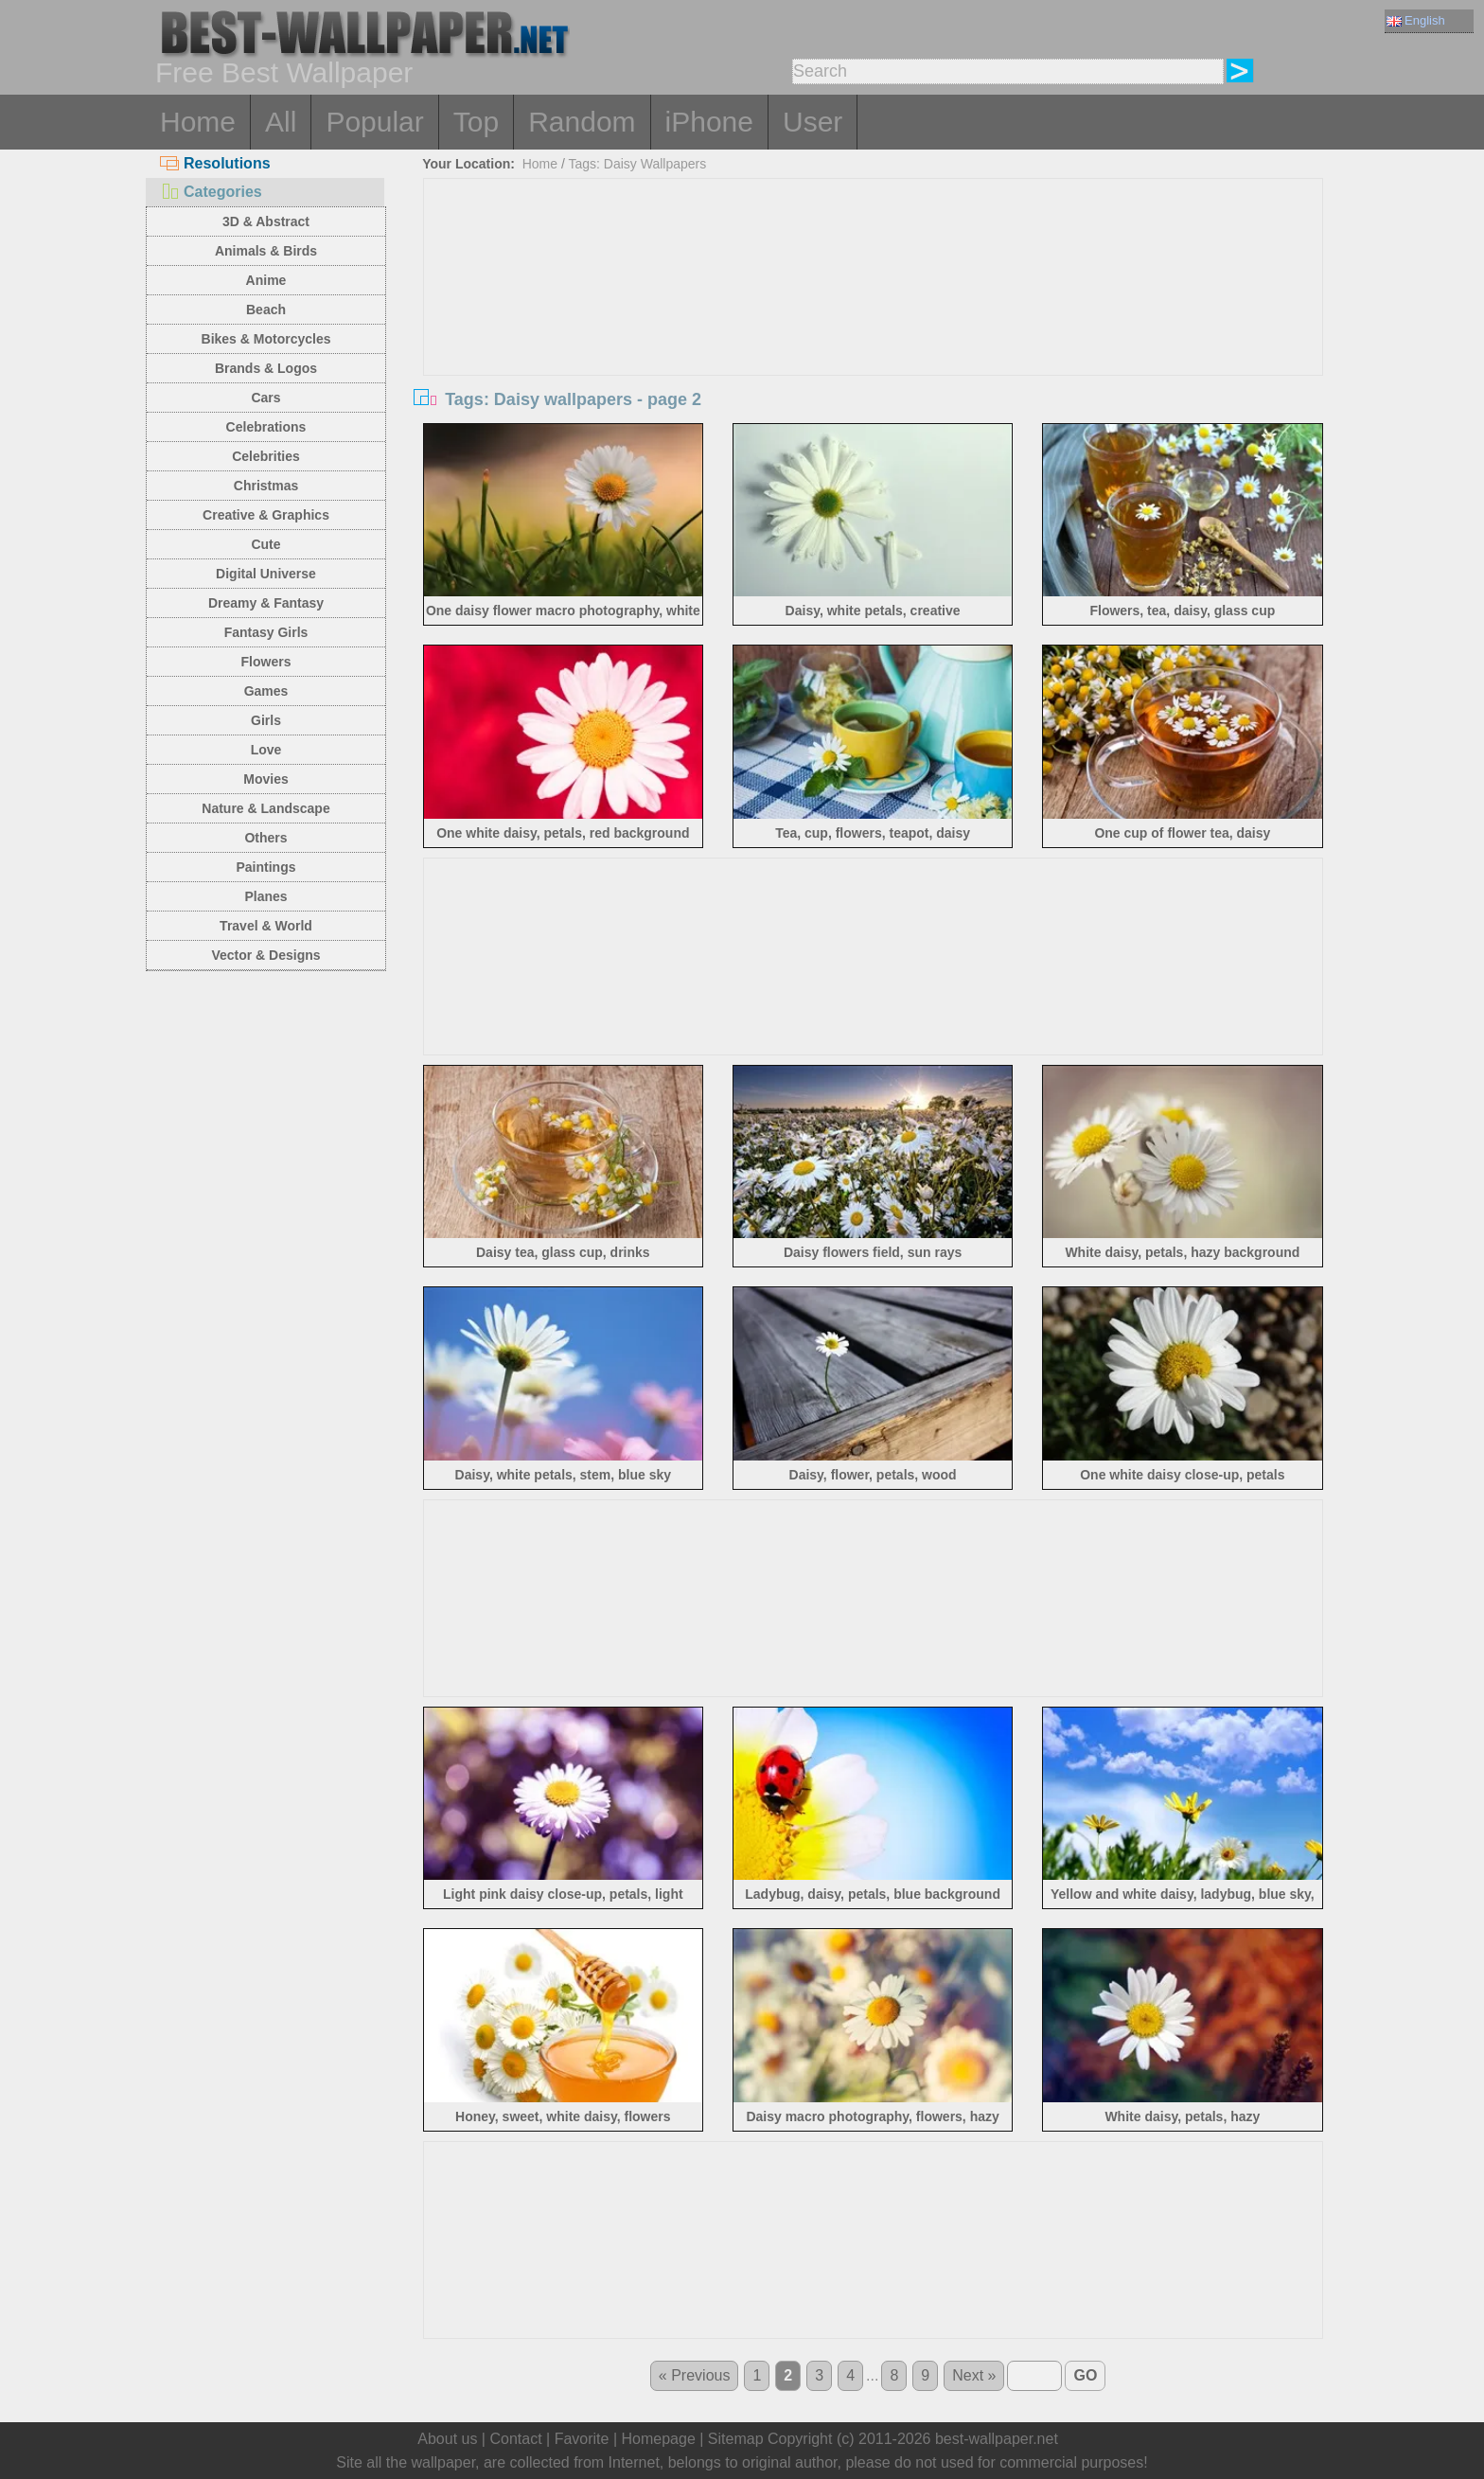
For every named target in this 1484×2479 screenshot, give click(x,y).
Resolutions (215, 163)
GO (1085, 2375)
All (280, 121)
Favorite (582, 2439)
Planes (265, 896)
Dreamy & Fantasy (266, 603)
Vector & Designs (265, 955)
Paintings (265, 867)
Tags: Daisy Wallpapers (638, 163)
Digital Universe (266, 573)
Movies (265, 779)
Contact (515, 2439)
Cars (265, 397)
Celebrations (266, 426)
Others (265, 837)
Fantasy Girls (266, 632)
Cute (265, 544)
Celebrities (266, 456)
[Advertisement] (873, 320)
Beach (266, 309)
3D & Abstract (265, 221)
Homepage (659, 2439)
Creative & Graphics (266, 514)
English (1416, 20)
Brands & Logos (266, 368)
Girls (266, 720)
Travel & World (266, 925)
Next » (974, 2375)
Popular (374, 121)
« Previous (695, 2375)
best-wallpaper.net (996, 2439)
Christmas (266, 485)
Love (266, 749)
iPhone (709, 121)
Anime (266, 280)
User (812, 121)
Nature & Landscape (265, 808)
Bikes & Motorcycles (266, 338)
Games (266, 691)
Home (198, 121)
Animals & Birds (266, 250)
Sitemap (736, 2439)
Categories (211, 192)
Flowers (266, 661)
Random (581, 121)
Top (476, 121)
